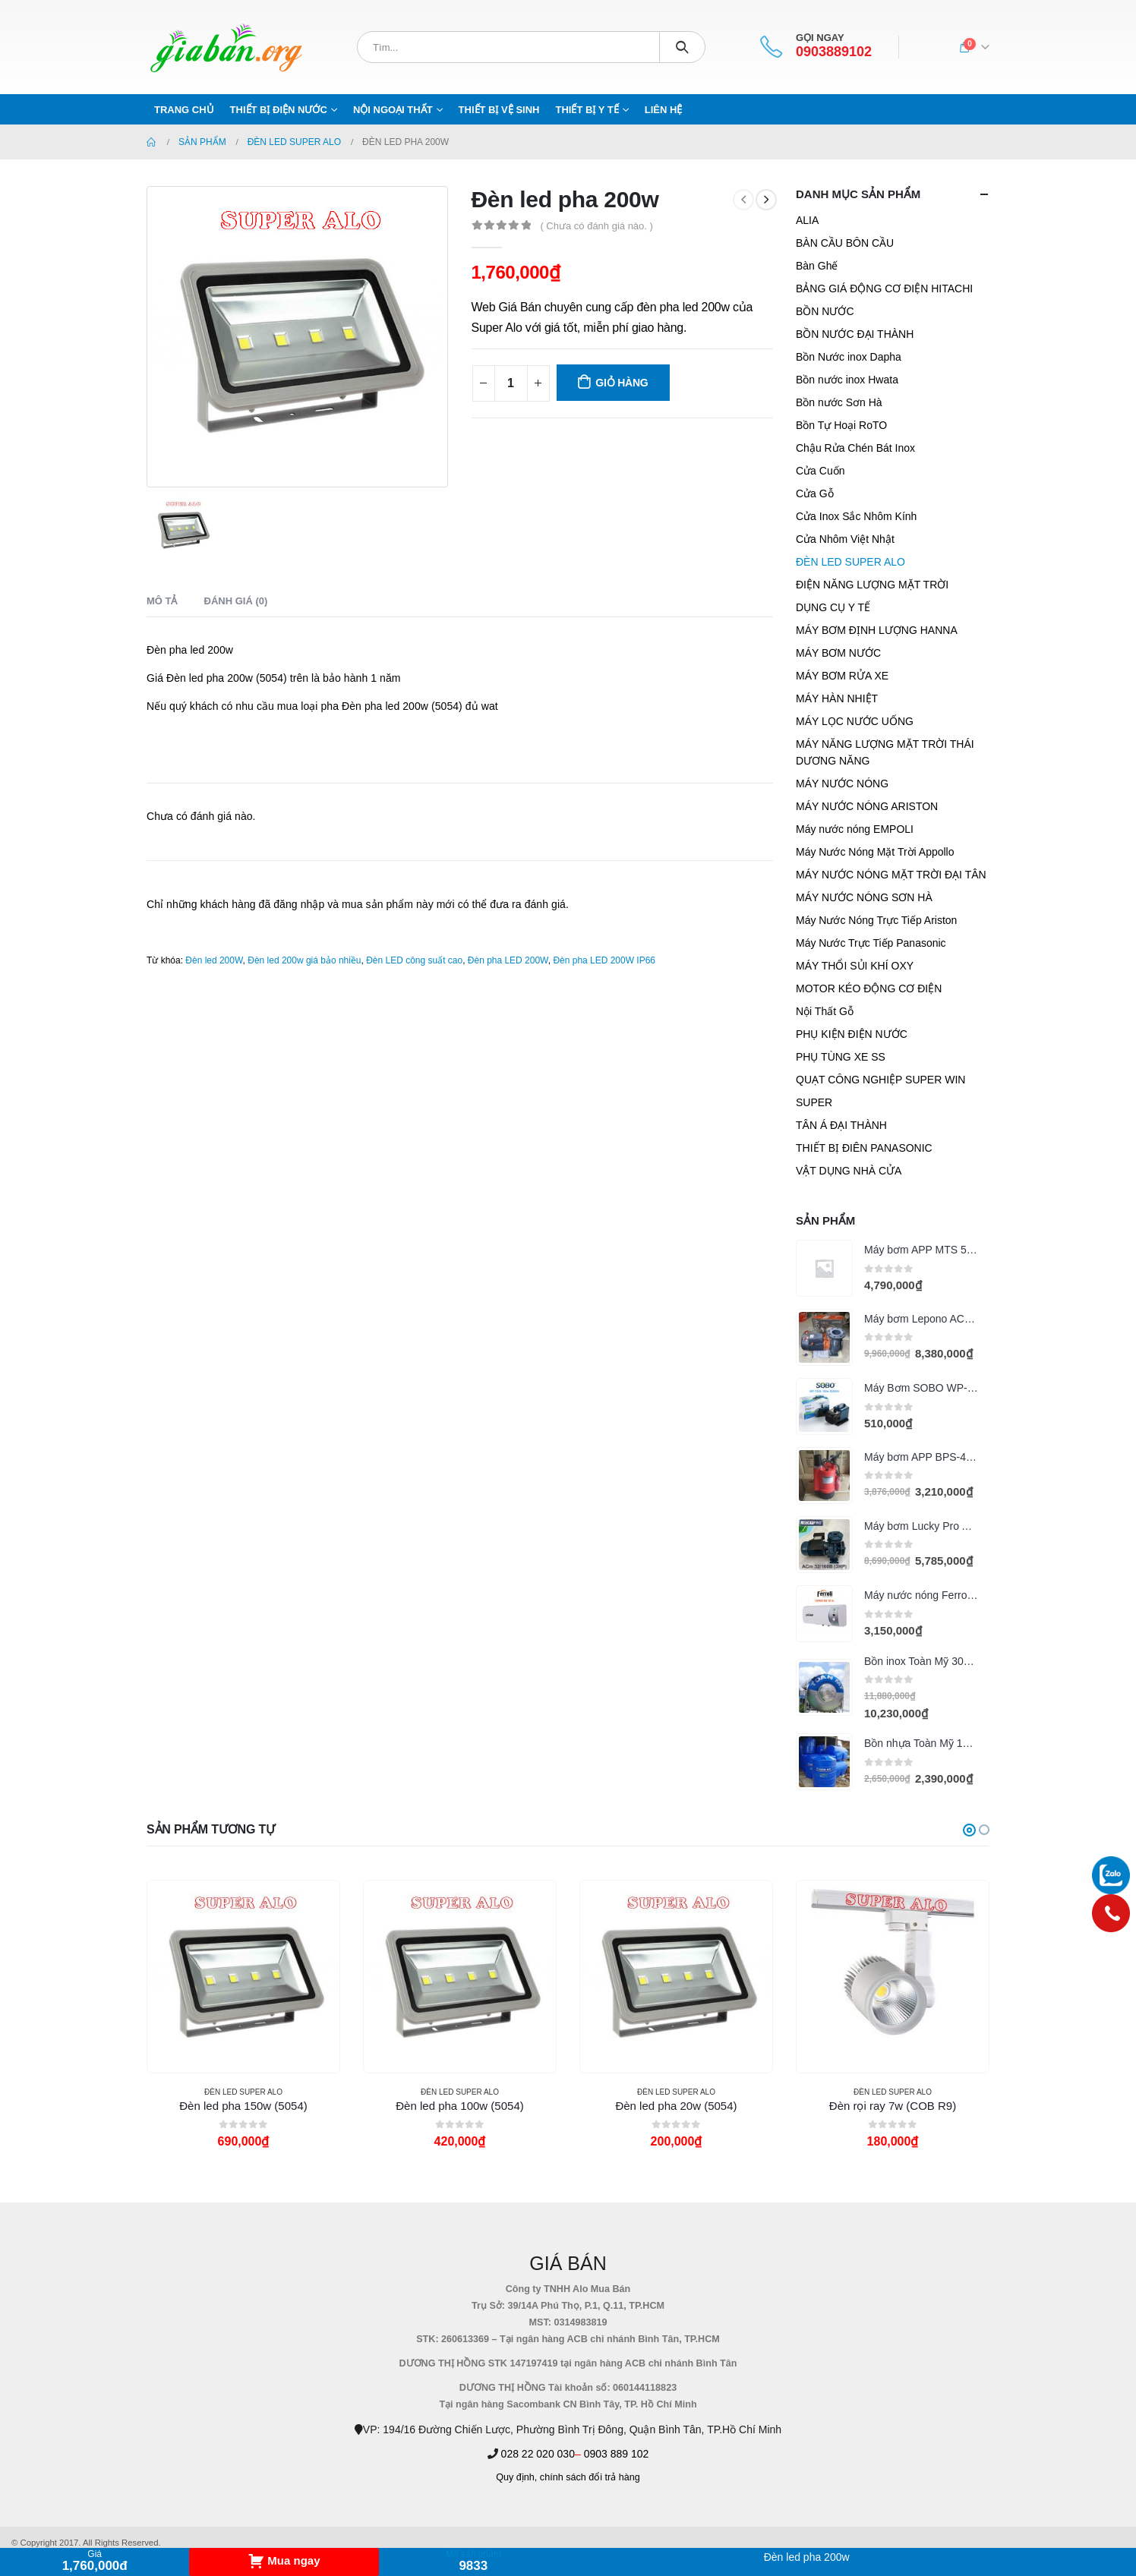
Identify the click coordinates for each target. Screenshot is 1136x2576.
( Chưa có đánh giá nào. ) (596, 226)
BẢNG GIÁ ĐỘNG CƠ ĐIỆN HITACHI (884, 288)
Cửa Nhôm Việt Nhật (845, 539)
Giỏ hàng (621, 383)
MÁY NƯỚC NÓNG (842, 783)
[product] (824, 1268)
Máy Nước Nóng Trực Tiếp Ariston (876, 920)
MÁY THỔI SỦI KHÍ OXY (855, 966)
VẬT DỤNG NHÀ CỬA (848, 1171)
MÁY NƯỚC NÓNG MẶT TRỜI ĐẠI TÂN (891, 875)
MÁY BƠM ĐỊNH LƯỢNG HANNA (877, 630)
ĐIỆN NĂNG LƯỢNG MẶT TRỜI (872, 585)
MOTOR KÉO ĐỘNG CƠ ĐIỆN (869, 988)
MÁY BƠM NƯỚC (838, 653)
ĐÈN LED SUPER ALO (850, 562)
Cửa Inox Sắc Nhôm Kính (856, 516)
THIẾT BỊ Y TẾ (586, 109)
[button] (969, 1830)
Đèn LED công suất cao (414, 960)
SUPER (814, 1102)
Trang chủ (184, 109)
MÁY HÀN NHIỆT (837, 698)
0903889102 (834, 52)
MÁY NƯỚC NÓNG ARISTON (867, 806)
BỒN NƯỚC (825, 311)
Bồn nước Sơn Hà (839, 402)
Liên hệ (664, 109)
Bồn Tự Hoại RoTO (841, 425)
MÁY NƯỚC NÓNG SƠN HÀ (864, 897)
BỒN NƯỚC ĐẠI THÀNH (855, 334)
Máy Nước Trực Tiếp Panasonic (871, 943)
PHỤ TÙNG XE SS (840, 1057)
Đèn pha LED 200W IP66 (604, 960)
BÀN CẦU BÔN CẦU (845, 243)
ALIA (807, 220)
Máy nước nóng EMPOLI (855, 829)
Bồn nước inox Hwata (847, 380)
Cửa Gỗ (815, 493)
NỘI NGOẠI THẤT (393, 109)
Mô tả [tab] (162, 601)
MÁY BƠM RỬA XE (842, 676)
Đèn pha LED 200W (508, 960)
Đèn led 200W (213, 960)
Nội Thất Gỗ (825, 1011)
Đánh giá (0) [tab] (236, 601)
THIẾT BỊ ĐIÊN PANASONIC (864, 1148)
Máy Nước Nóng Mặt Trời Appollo (875, 852)
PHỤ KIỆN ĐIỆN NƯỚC (851, 1034)
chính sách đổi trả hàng (590, 2477)
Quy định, (516, 2477)
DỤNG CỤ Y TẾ (833, 607)
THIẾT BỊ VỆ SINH (499, 109)
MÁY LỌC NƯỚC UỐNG (855, 721)
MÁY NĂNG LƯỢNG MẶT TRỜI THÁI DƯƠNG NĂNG (885, 752)
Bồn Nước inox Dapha (848, 357)
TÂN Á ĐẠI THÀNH (841, 1125)
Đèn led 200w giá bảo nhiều (304, 960)
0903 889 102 (616, 2454)
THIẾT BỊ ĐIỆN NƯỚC (278, 109)
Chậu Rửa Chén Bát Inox (855, 448)
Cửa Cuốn (820, 471)
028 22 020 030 (538, 2454)
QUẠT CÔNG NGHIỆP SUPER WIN (880, 1080)
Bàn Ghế (817, 266)
